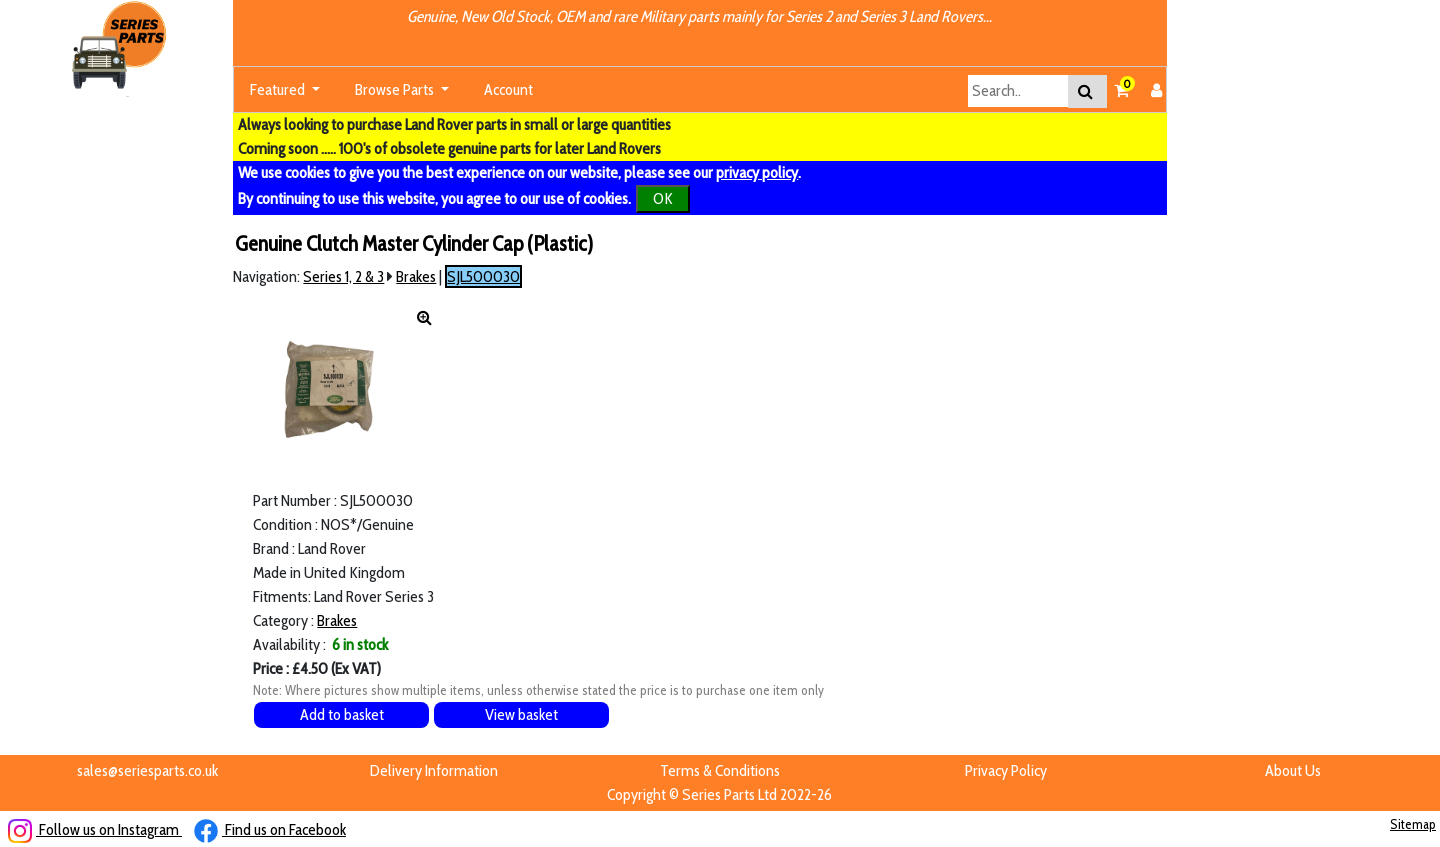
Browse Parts (396, 89)
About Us (1293, 770)
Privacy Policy (1006, 770)
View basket (521, 714)
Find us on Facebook (270, 829)
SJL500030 (483, 276)
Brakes (416, 276)
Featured (279, 89)
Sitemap (1413, 824)
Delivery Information (434, 770)
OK (663, 198)
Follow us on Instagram (95, 829)
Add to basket (342, 714)
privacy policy (757, 172)
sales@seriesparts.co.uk (147, 770)
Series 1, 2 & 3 (343, 276)
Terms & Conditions (720, 770)
